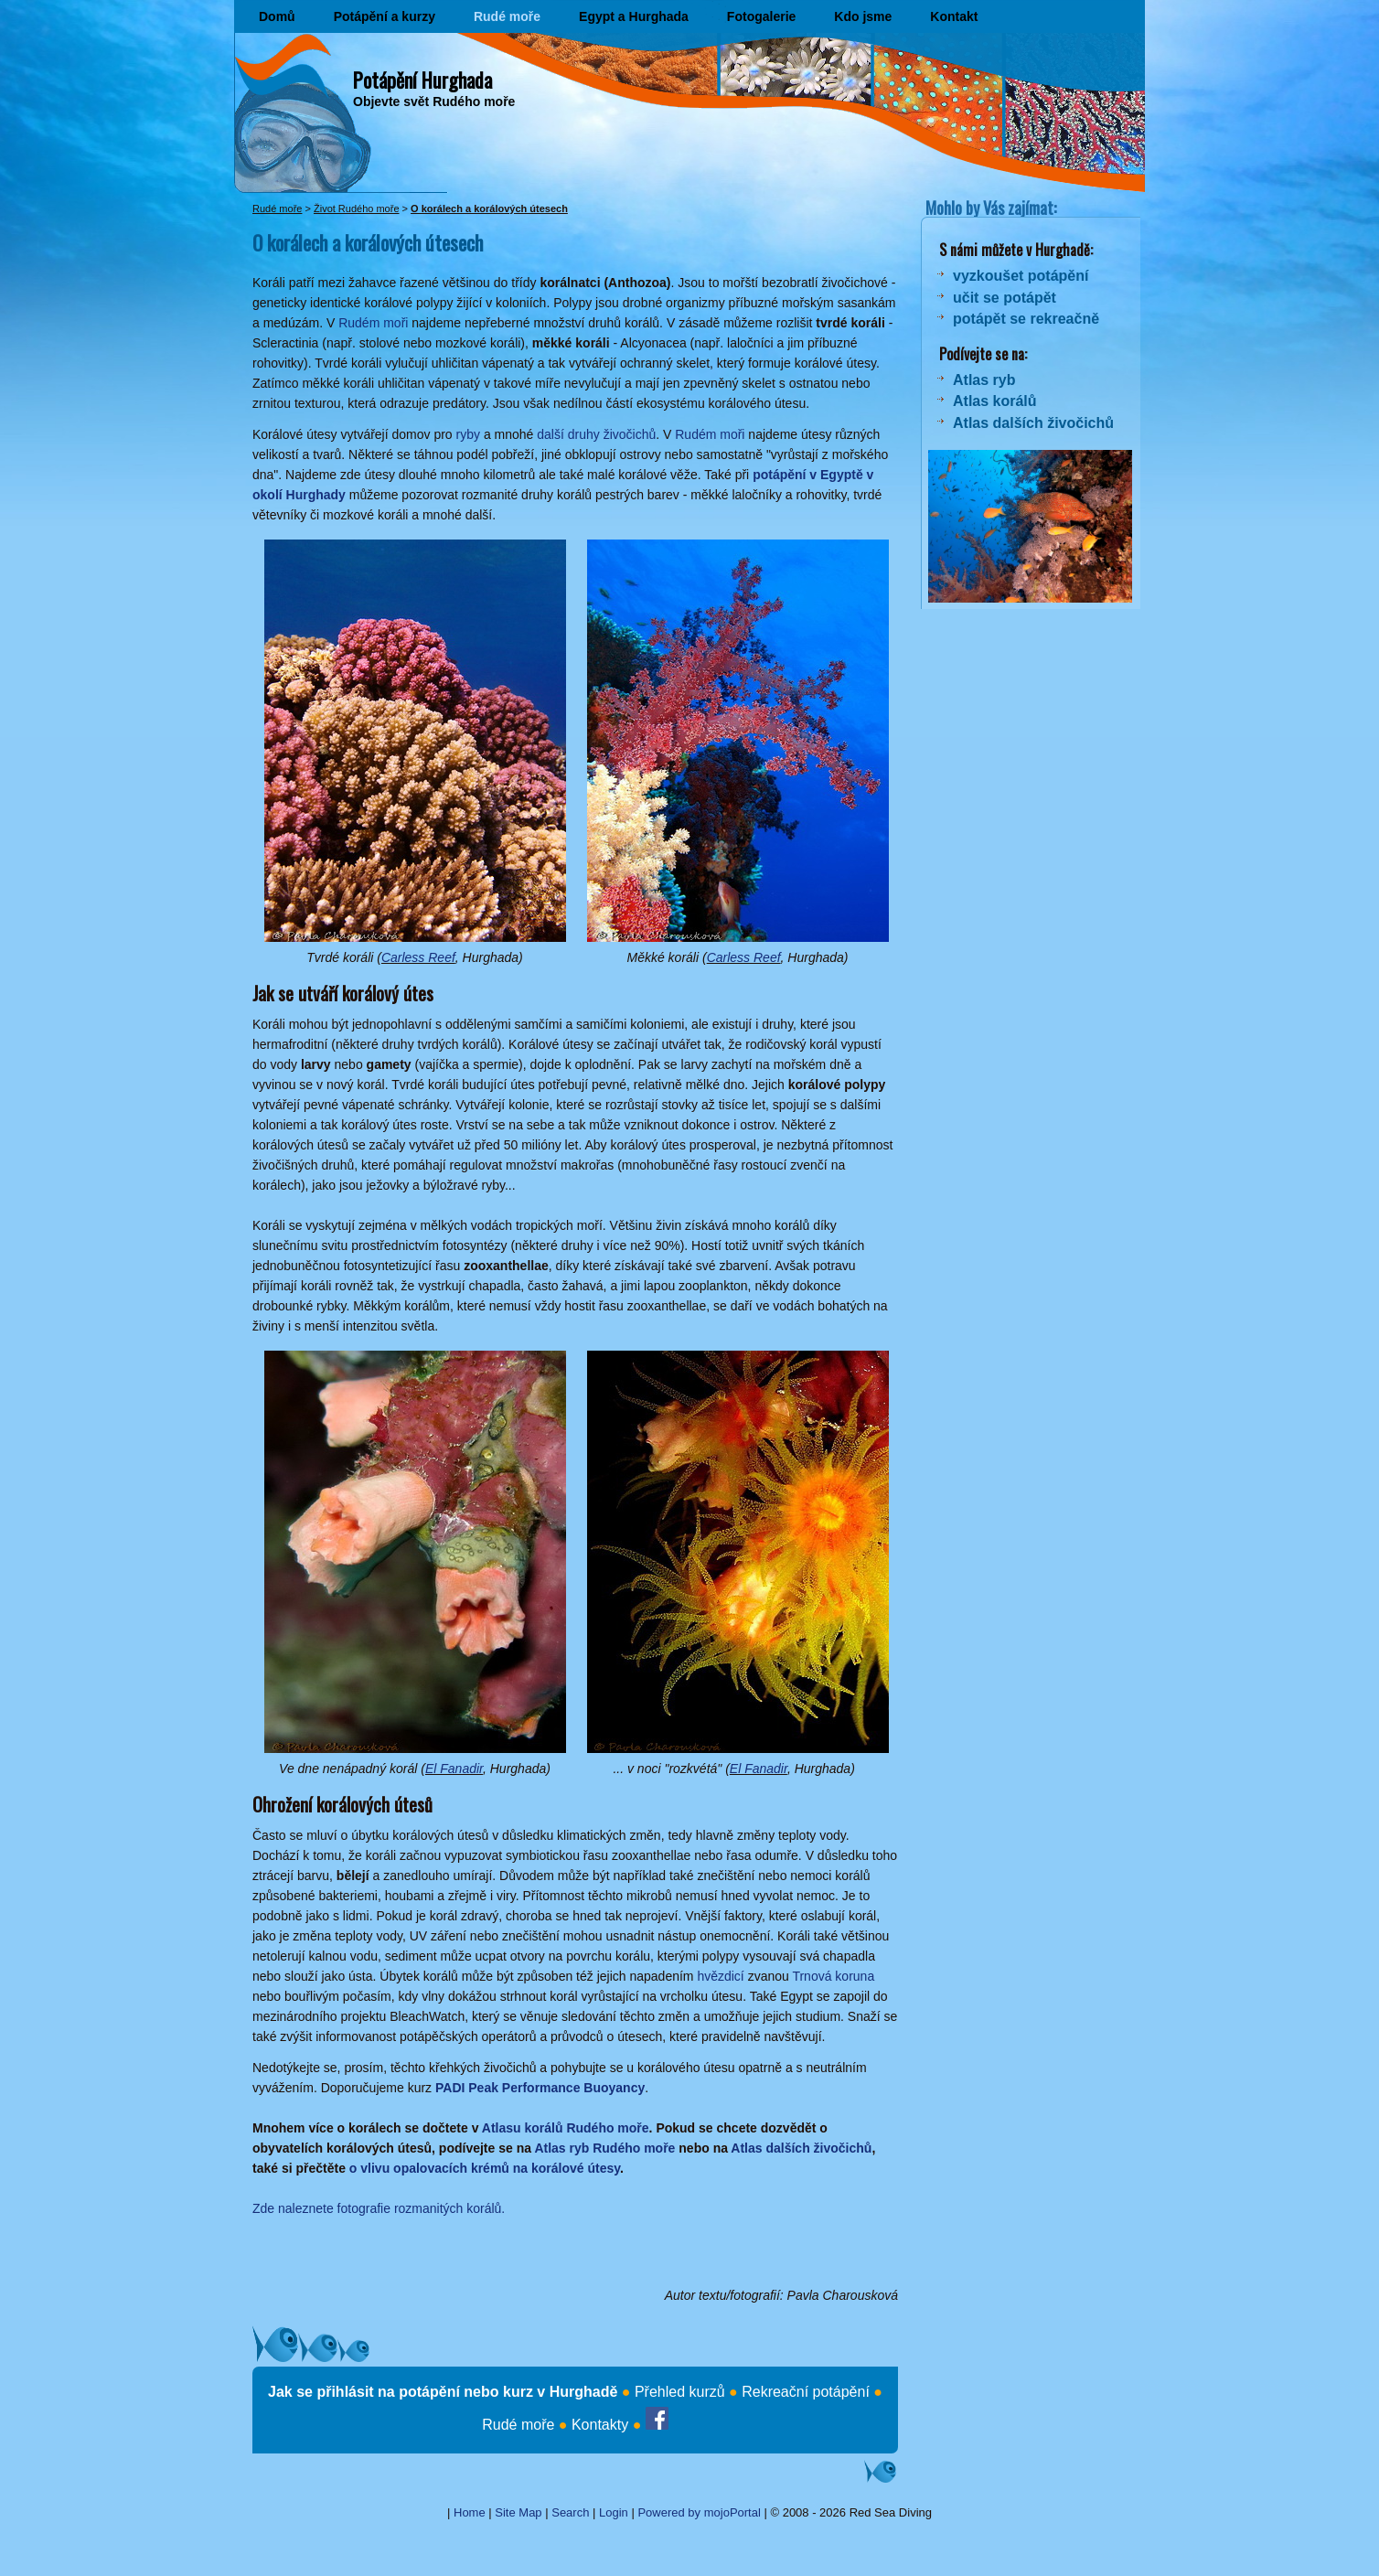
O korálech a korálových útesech (489, 208)
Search (570, 2512)
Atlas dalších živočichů (801, 2148)
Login (613, 2512)
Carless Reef (418, 957)
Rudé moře (507, 16)
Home (470, 2512)
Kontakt (954, 16)
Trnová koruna (833, 1976)
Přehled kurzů (680, 2392)
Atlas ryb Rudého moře (604, 2148)
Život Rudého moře (357, 208)
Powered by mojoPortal (698, 2512)
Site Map (518, 2512)
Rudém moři (373, 322)
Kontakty (600, 2424)
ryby (468, 434)
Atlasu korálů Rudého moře (565, 2128)
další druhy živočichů (596, 434)
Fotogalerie (761, 16)
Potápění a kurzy (384, 16)
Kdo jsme (863, 16)
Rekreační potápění (806, 2392)
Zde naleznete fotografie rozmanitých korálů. (378, 2208)
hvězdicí (720, 1976)
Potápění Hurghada (422, 79)
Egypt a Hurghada (634, 16)
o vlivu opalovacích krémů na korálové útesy (484, 2168)
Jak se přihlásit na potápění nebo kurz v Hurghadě (442, 2392)
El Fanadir (454, 1768)
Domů (277, 16)
